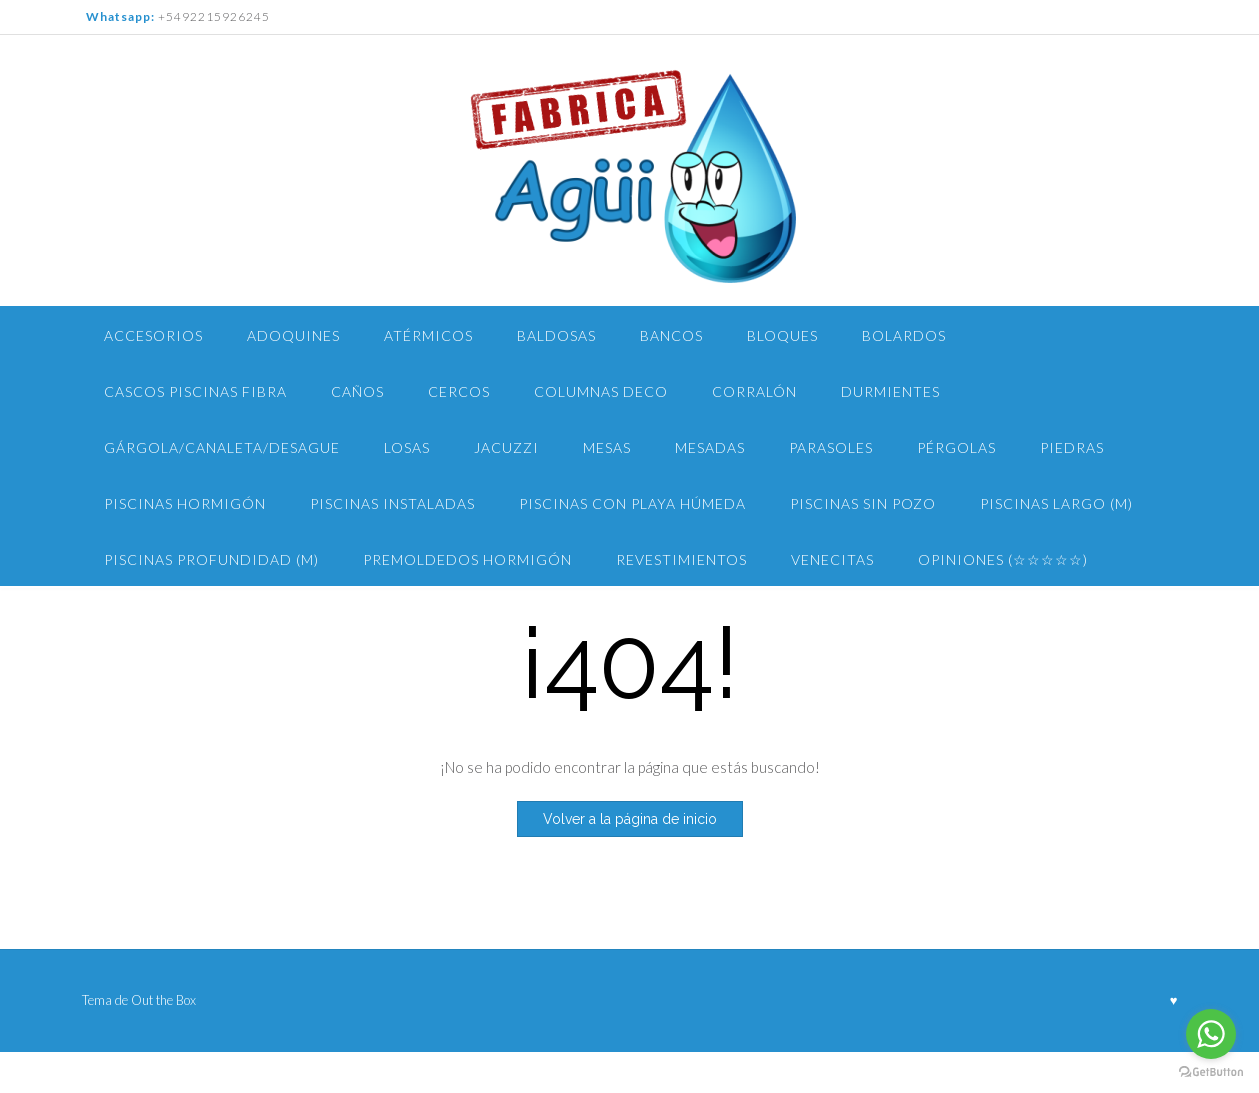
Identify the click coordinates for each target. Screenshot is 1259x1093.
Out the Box (163, 1000)
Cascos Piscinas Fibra (195, 391)
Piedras (1072, 447)
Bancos (671, 335)
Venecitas (832, 559)
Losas (407, 447)
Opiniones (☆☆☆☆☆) (1003, 559)
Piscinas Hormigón (185, 503)
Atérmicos (428, 335)
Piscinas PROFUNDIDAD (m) (211, 559)
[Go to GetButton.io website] (1211, 1072)
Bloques (782, 335)
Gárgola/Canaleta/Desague (222, 447)
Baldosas (556, 335)
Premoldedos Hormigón (467, 559)
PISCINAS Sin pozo (863, 503)
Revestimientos (681, 559)
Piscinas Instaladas (392, 503)
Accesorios (153, 335)
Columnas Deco (601, 391)
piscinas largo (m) (1056, 503)
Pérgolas (956, 447)
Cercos (459, 391)
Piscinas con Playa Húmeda (632, 503)
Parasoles (831, 447)
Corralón (754, 391)
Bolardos (904, 335)
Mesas (607, 447)
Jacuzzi (506, 447)
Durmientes (890, 391)
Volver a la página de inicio (630, 819)
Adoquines (293, 335)
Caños (357, 391)
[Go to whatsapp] (1211, 1034)
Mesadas (710, 447)
